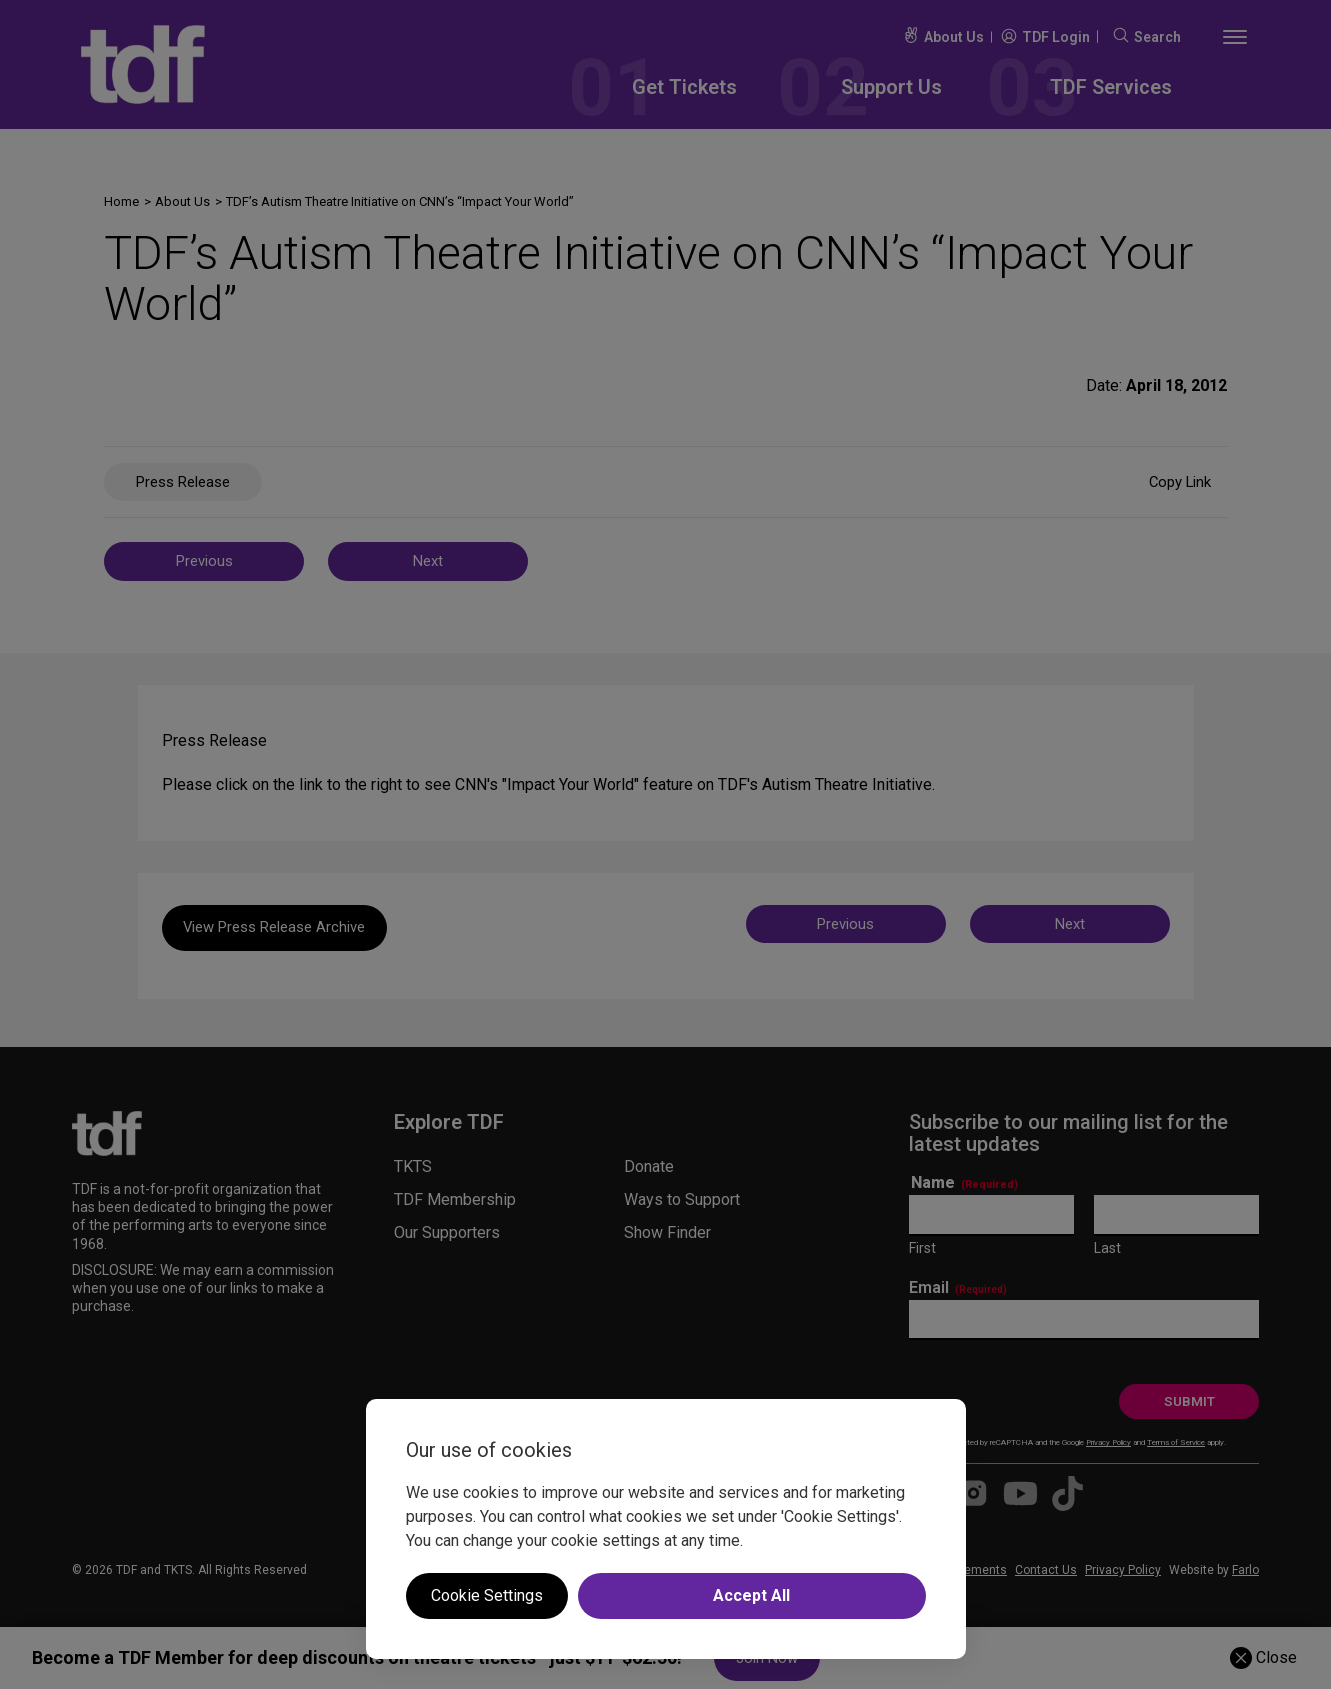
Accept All (751, 1595)
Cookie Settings (487, 1595)
